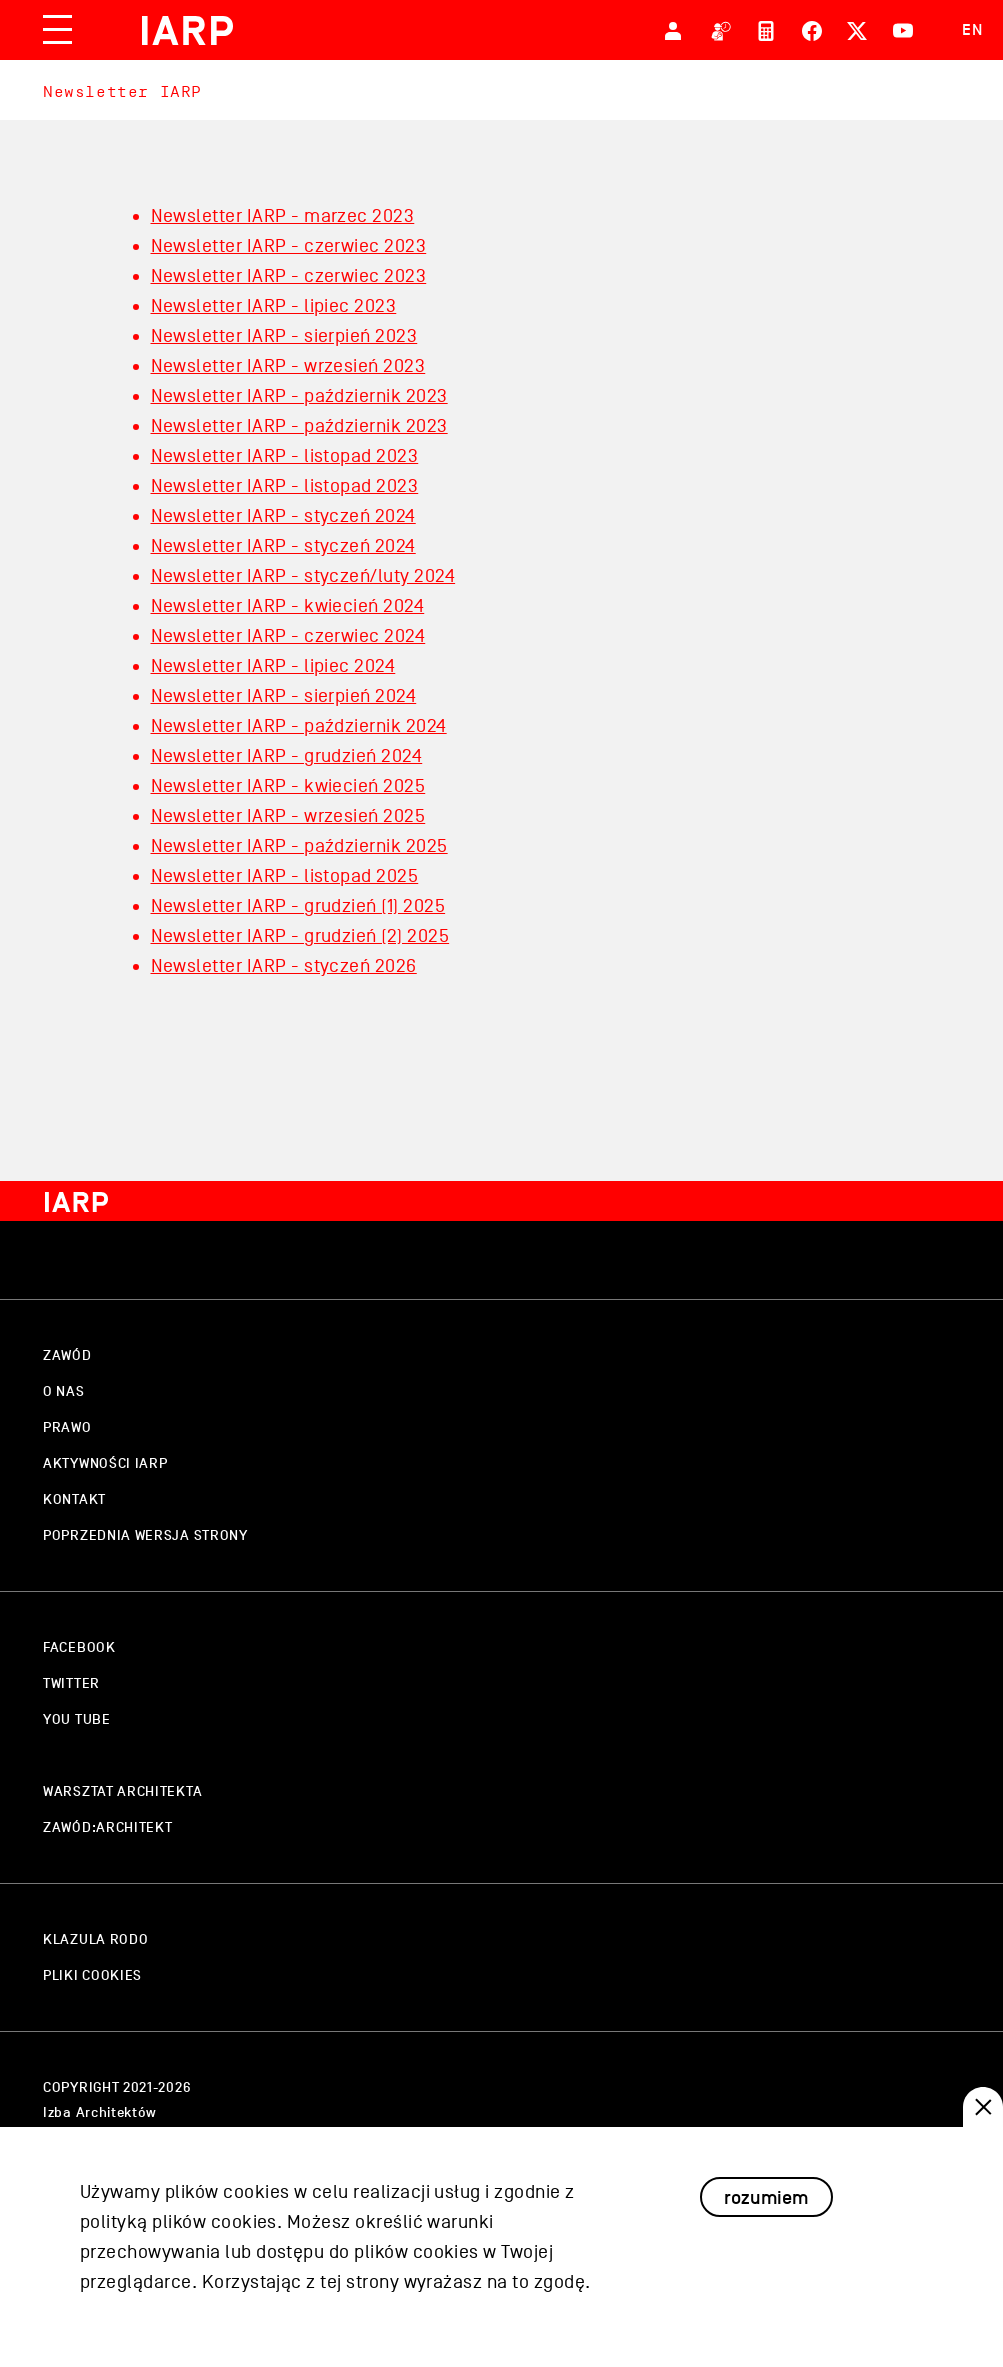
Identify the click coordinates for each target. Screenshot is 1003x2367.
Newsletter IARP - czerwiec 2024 (288, 636)
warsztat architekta (122, 1791)
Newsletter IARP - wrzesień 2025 (288, 816)
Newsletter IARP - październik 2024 (299, 726)
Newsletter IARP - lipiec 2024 (273, 666)
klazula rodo (95, 1939)
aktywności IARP (105, 1463)
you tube (77, 1719)
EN (972, 30)
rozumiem (766, 2221)
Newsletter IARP (122, 91)
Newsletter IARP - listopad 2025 (285, 876)
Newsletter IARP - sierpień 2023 (284, 336)
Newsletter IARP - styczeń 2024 (283, 516)
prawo (67, 1427)
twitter (71, 1683)
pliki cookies (92, 1975)
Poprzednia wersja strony (145, 1535)
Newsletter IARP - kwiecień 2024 (288, 606)
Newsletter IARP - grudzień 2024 (287, 756)
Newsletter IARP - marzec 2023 (283, 216)
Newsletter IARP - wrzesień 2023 (288, 366)
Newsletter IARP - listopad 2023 (285, 456)
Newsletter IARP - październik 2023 (299, 396)
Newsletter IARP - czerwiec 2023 (289, 246)
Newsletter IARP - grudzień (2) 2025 (300, 936)
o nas (64, 1391)
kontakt (74, 1499)
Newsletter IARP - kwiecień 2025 (288, 786)
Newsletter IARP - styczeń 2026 (284, 966)
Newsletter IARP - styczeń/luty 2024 (303, 576)
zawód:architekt (108, 1827)
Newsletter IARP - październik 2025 (299, 846)
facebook (79, 1647)
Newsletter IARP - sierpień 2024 (284, 696)
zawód (67, 1355)
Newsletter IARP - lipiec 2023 (274, 306)
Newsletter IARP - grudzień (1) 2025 (298, 906)
